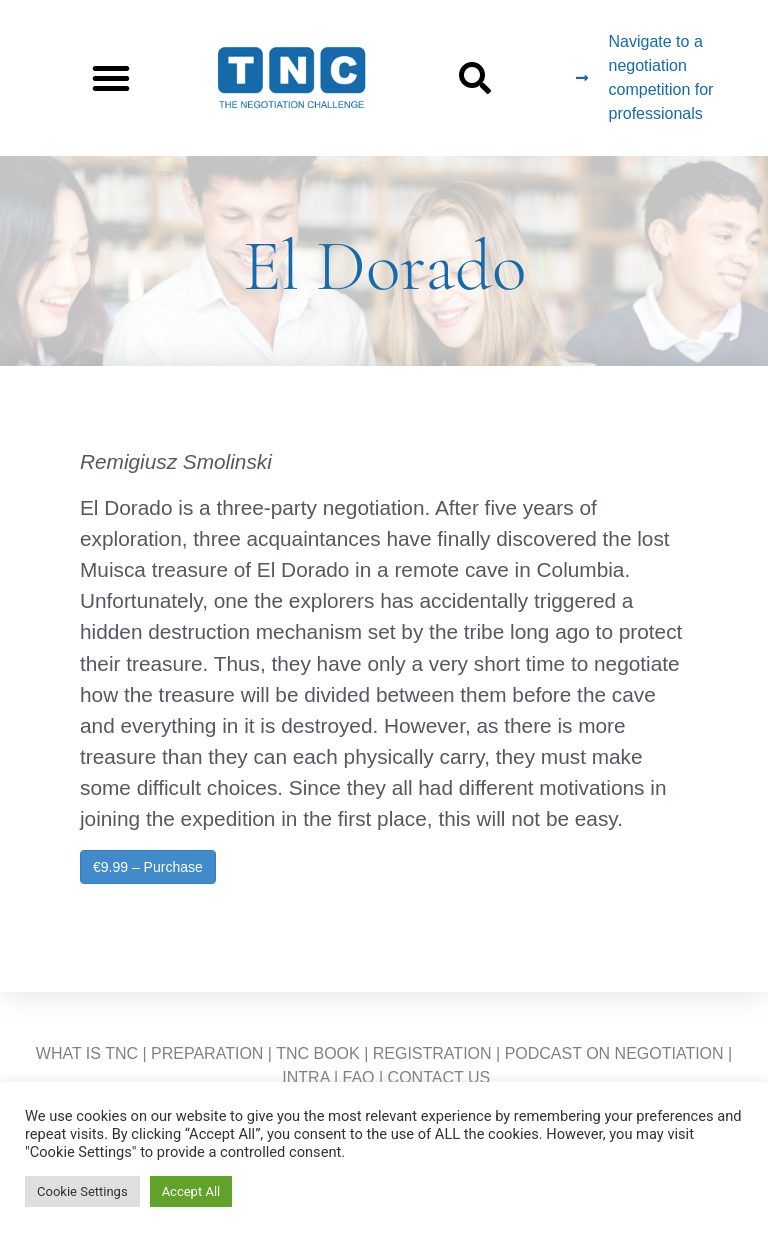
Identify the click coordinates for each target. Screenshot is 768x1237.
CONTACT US (439, 1077)
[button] (111, 78)
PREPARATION (207, 1053)
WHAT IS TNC (87, 1053)
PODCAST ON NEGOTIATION (614, 1053)
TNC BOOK (318, 1053)
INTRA (305, 1077)
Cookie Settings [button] (82, 1191)
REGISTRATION (432, 1053)
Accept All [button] (191, 1191)
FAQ (359, 1077)
